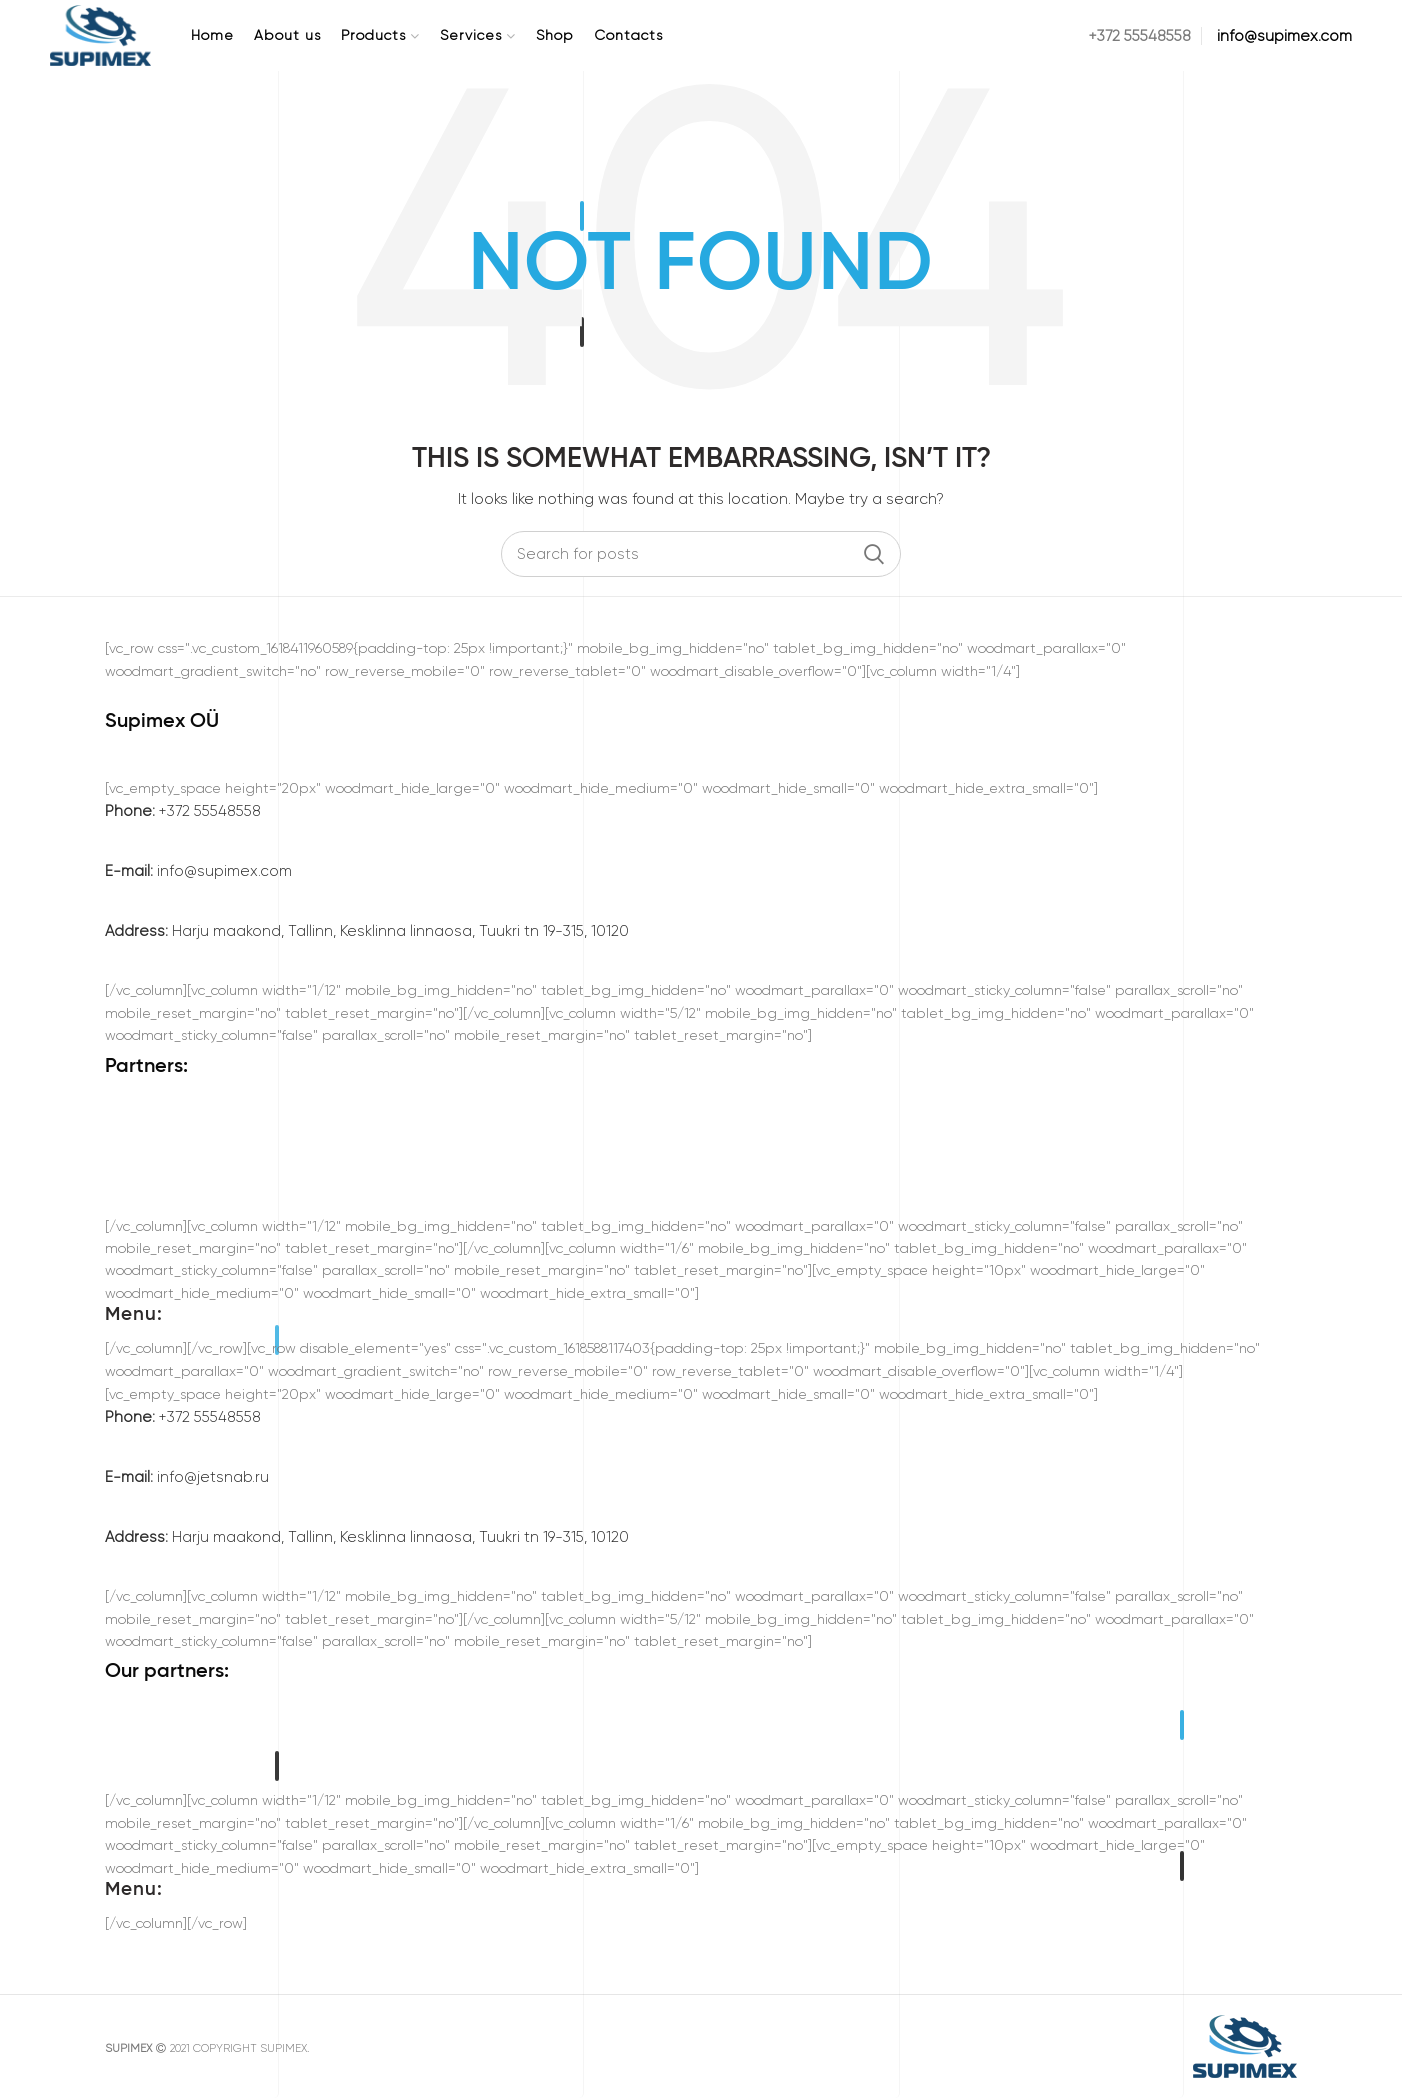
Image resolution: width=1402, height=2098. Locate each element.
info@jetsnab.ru (187, 1477)
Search (874, 554)
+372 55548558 (183, 811)
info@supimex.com (198, 871)
